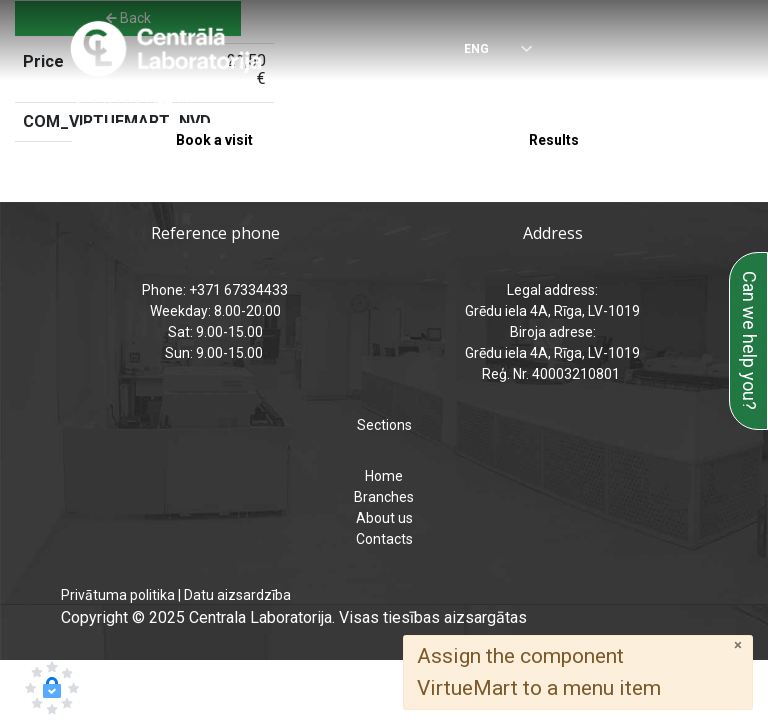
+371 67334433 (139, 101)
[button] (52, 688)
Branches (384, 497)
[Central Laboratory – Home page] (166, 49)
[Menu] (688, 50)
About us (384, 518)
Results (554, 140)
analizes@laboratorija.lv (506, 101)
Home (384, 476)
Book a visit (214, 140)
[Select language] (484, 50)
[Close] (738, 645)
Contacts (384, 539)
